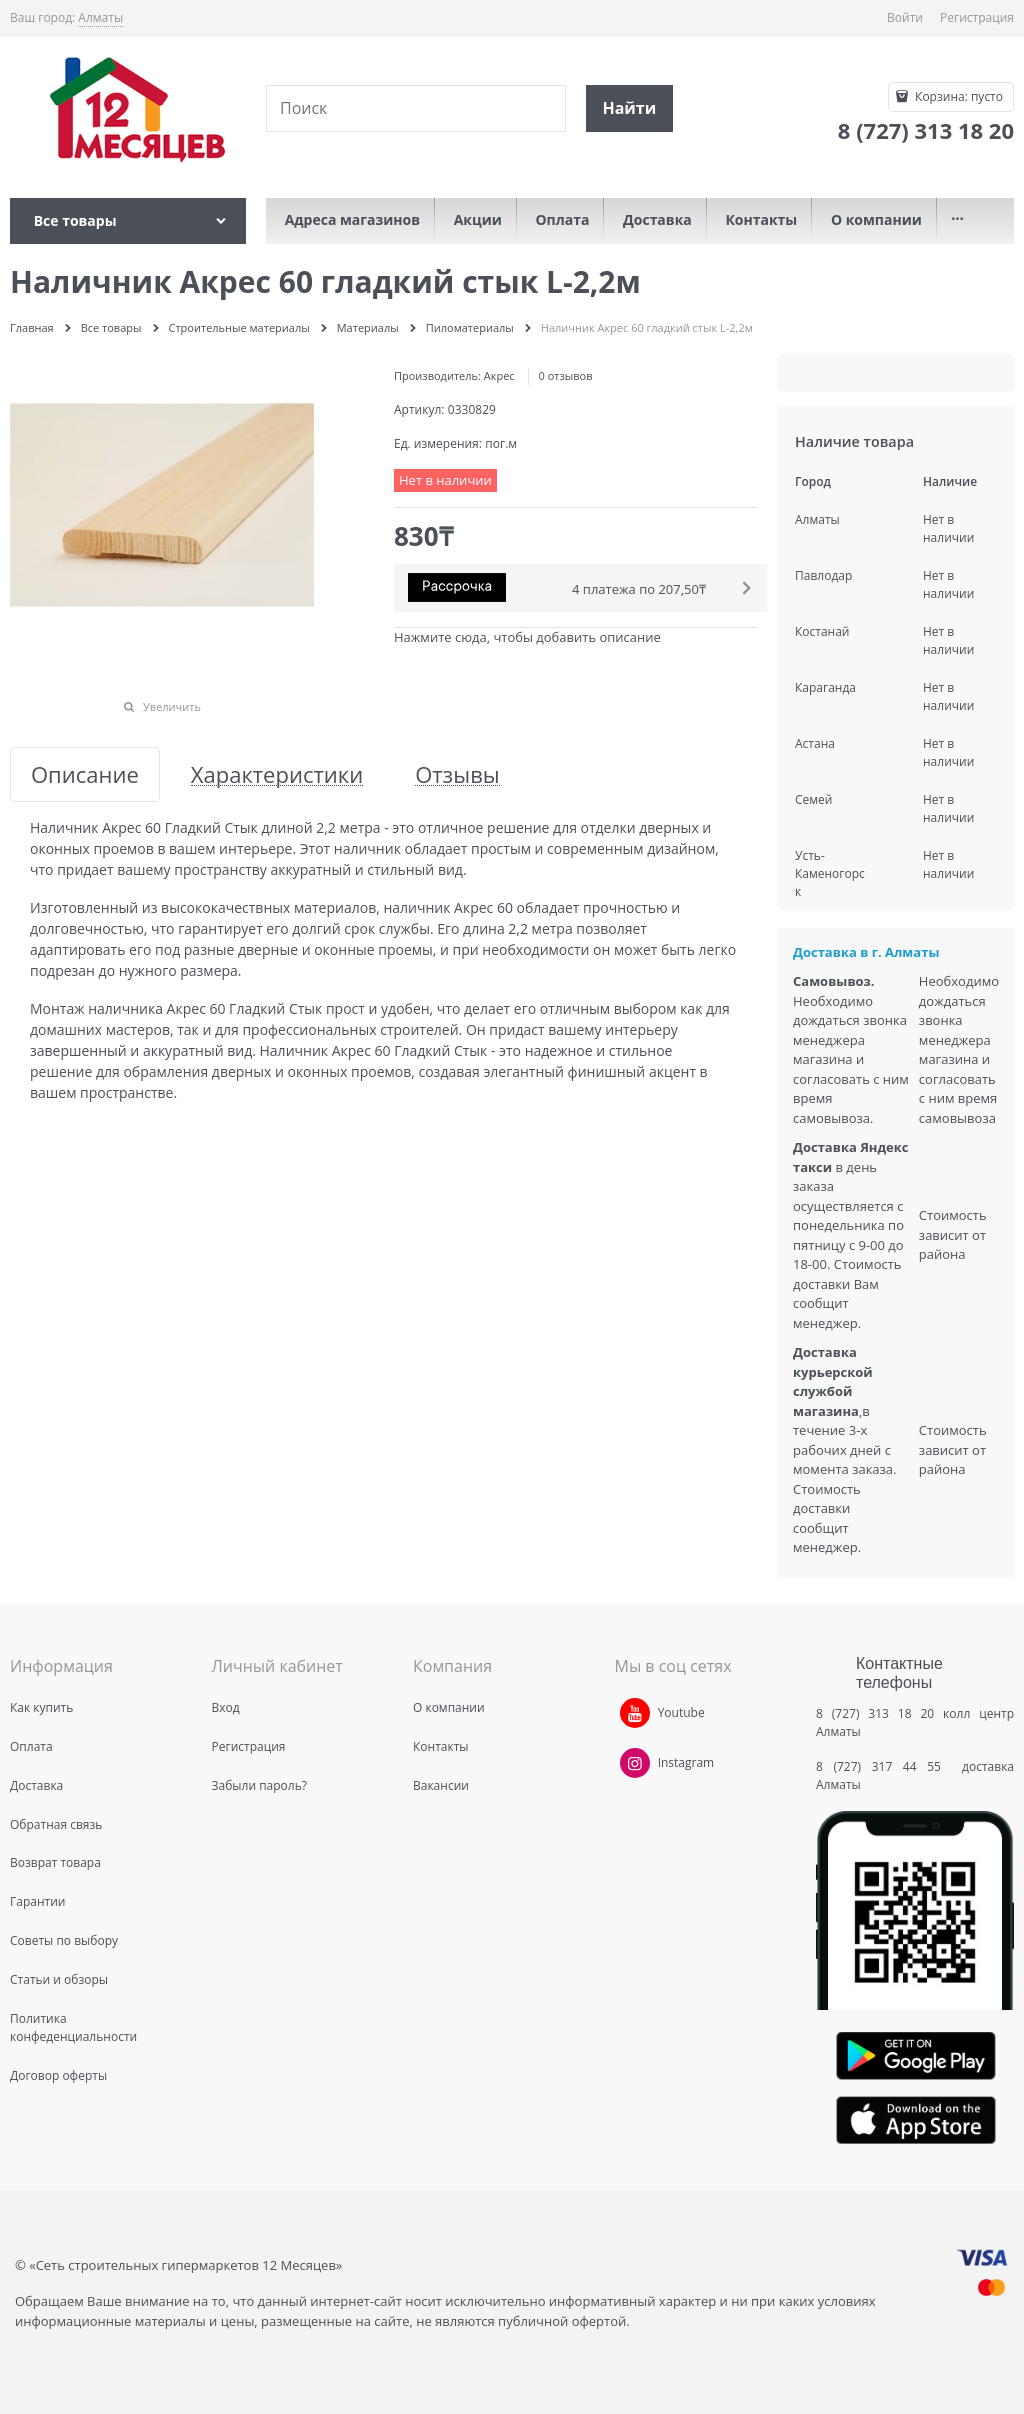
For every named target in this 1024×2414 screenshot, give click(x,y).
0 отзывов (566, 375)
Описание (85, 774)
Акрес (499, 375)
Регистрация (977, 17)
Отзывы (457, 774)
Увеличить (172, 706)
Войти (905, 17)
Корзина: (957, 96)
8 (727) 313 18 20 (875, 1713)
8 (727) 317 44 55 (883, 1766)
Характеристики (277, 774)
